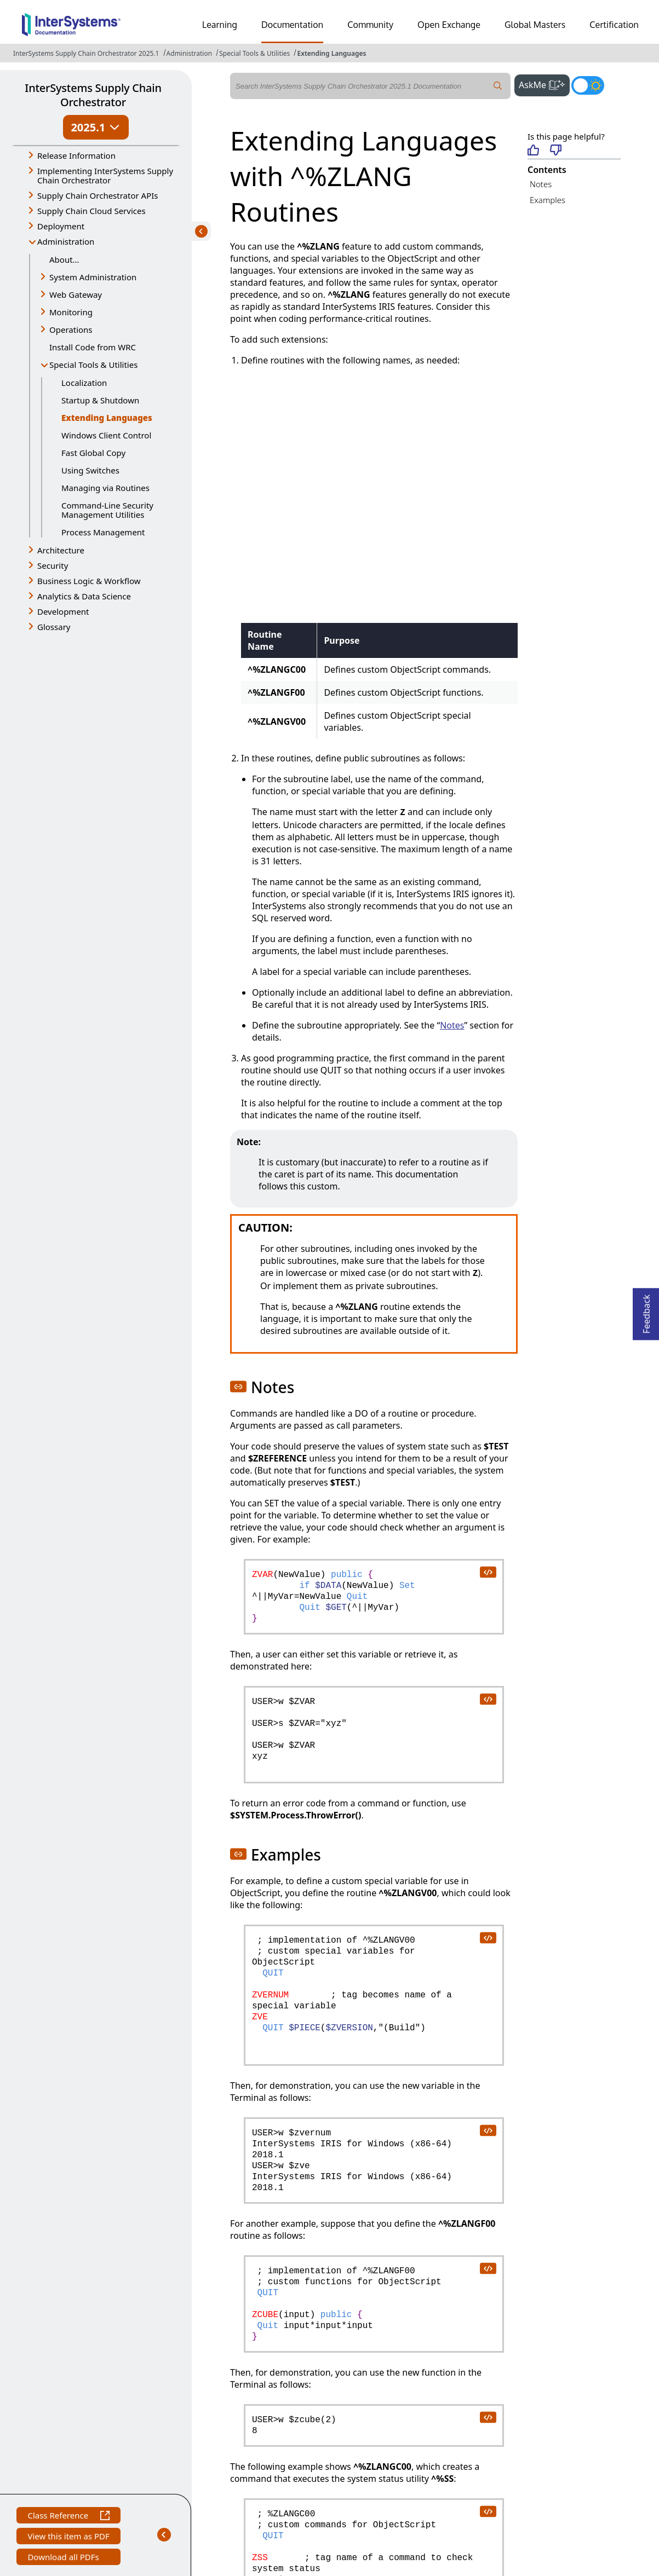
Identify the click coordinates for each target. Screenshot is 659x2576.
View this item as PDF (68, 2537)
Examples (547, 199)
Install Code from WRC (92, 347)
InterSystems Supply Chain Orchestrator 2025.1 (86, 53)
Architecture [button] (60, 550)
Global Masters (535, 24)
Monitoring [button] (71, 312)
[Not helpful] (555, 151)
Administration (190, 53)
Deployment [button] (60, 226)
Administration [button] (65, 241)
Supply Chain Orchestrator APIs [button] (97, 195)
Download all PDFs (64, 2558)
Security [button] (52, 565)
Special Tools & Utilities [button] (93, 364)
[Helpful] (533, 151)
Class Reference (68, 2516)
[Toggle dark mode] (587, 85)
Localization (84, 382)
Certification (614, 24)
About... (64, 259)
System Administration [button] (92, 277)
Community (370, 24)
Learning (219, 24)
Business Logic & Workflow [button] (89, 580)
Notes (541, 183)
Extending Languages (331, 53)
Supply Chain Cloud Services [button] (91, 210)
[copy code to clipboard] (487, 1571)
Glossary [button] (54, 626)
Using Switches (90, 470)
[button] (238, 1386)
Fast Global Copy (93, 452)
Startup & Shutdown (100, 400)
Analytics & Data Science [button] (84, 596)
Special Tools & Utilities (254, 53)
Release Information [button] (76, 155)
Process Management (103, 532)
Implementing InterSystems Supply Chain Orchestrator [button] (105, 175)
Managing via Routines (105, 487)
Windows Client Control (106, 435)
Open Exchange (448, 24)
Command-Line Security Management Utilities (107, 510)
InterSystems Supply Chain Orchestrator (93, 94)
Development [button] (63, 611)
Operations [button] (71, 329)
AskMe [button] (544, 83)
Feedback (646, 1310)
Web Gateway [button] (75, 294)
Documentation (292, 24)
